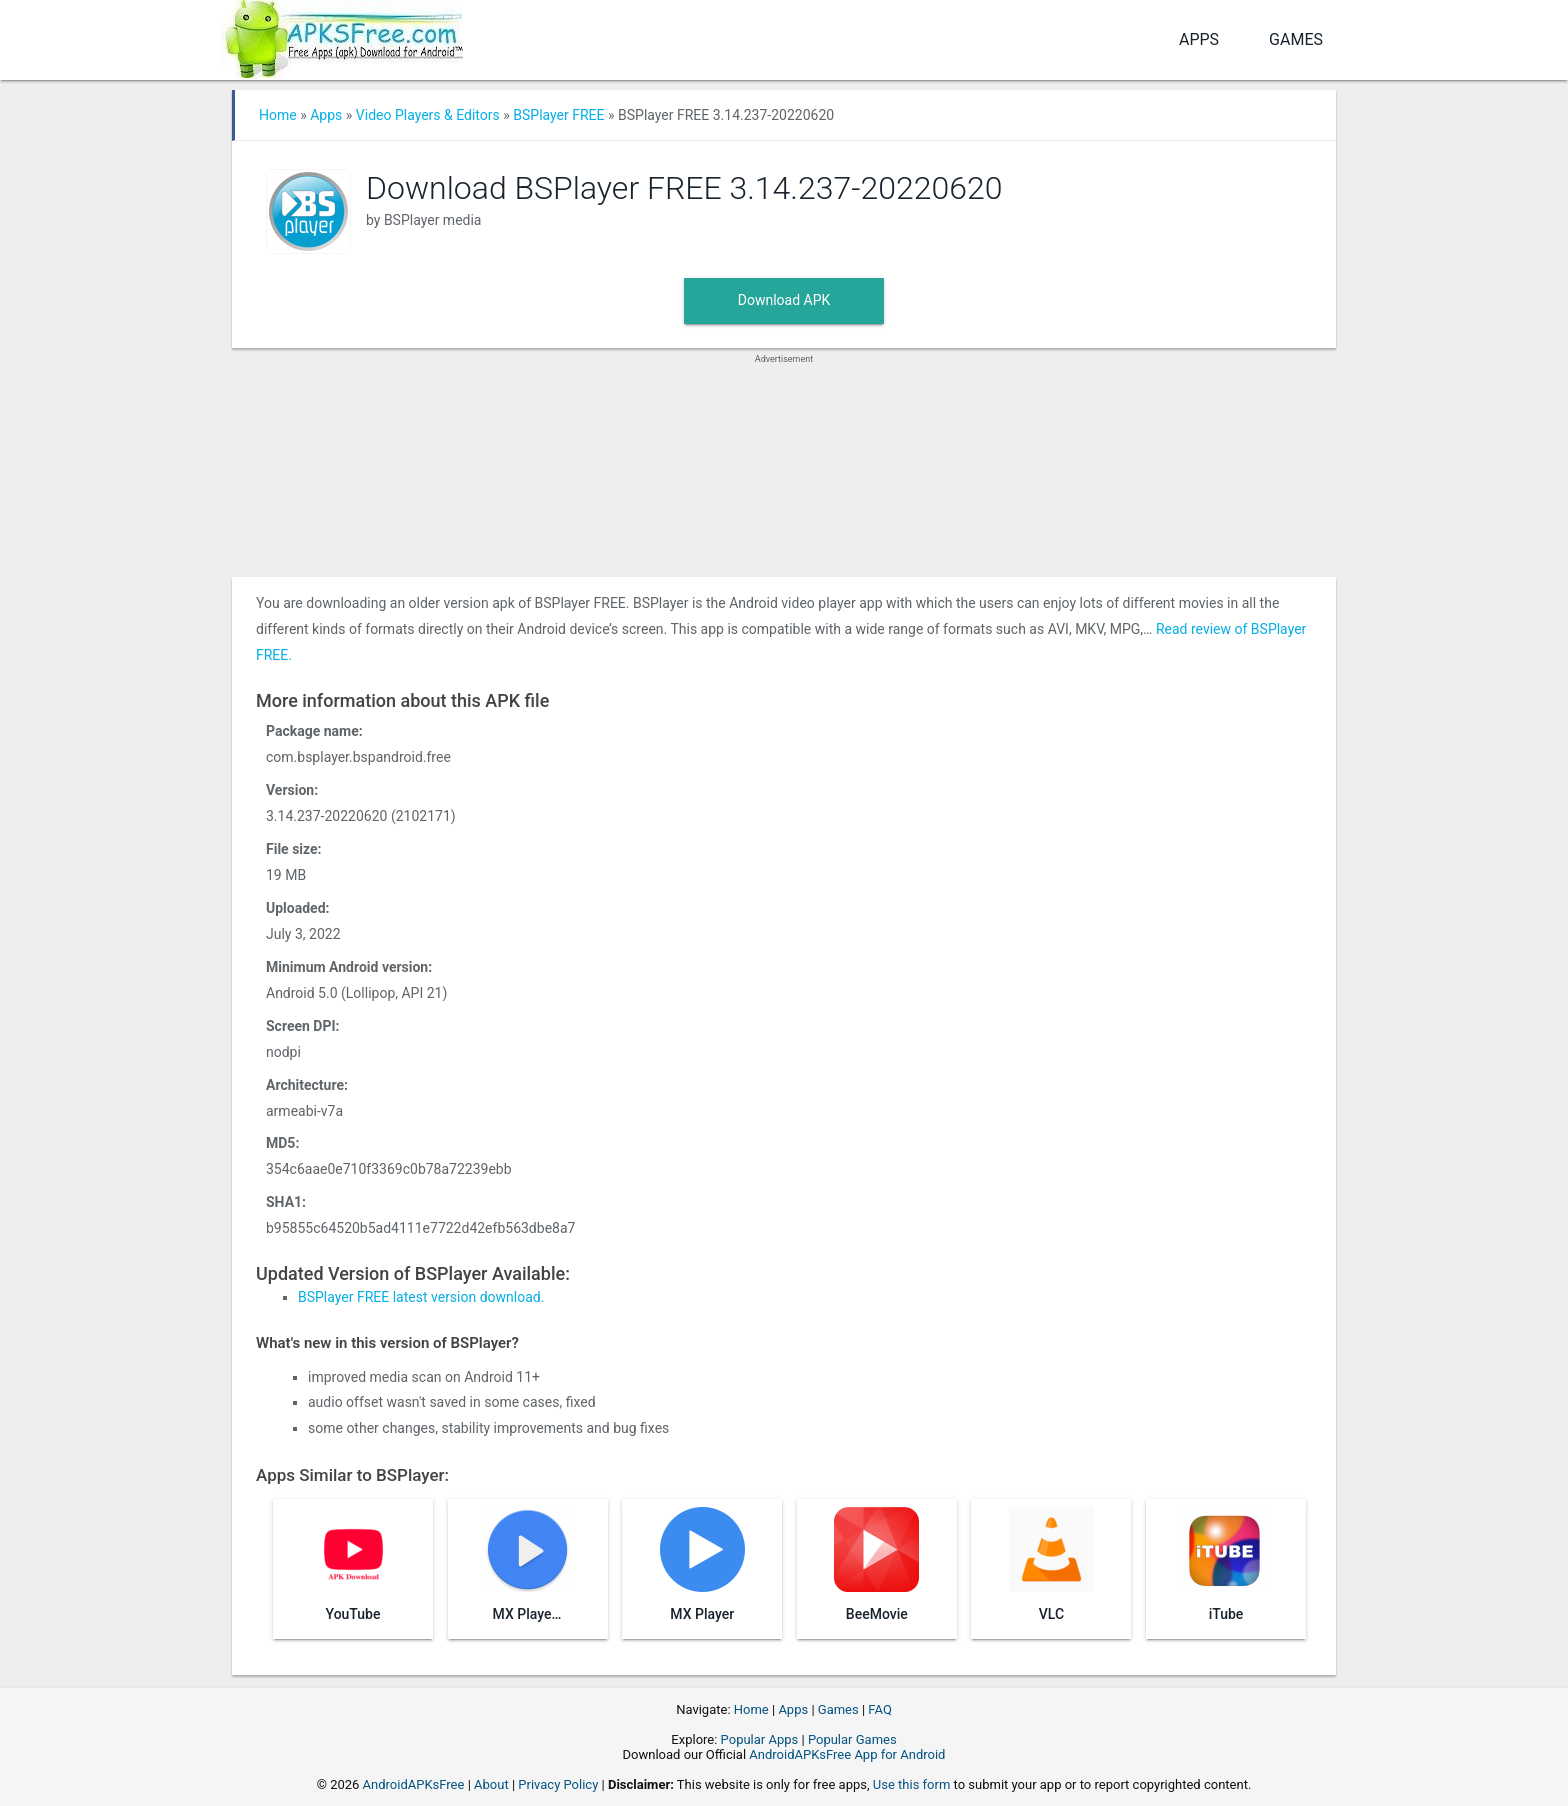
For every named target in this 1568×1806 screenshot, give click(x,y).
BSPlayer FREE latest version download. (421, 1297)
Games (1296, 39)
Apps (1199, 39)
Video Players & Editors (428, 115)
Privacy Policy (558, 1784)
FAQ (879, 1709)
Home (278, 115)
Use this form (912, 1784)
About (491, 1784)
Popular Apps (760, 1739)
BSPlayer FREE (558, 115)
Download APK (784, 300)
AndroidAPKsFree (414, 1784)
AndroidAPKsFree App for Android (847, 1754)
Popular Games (852, 1739)
